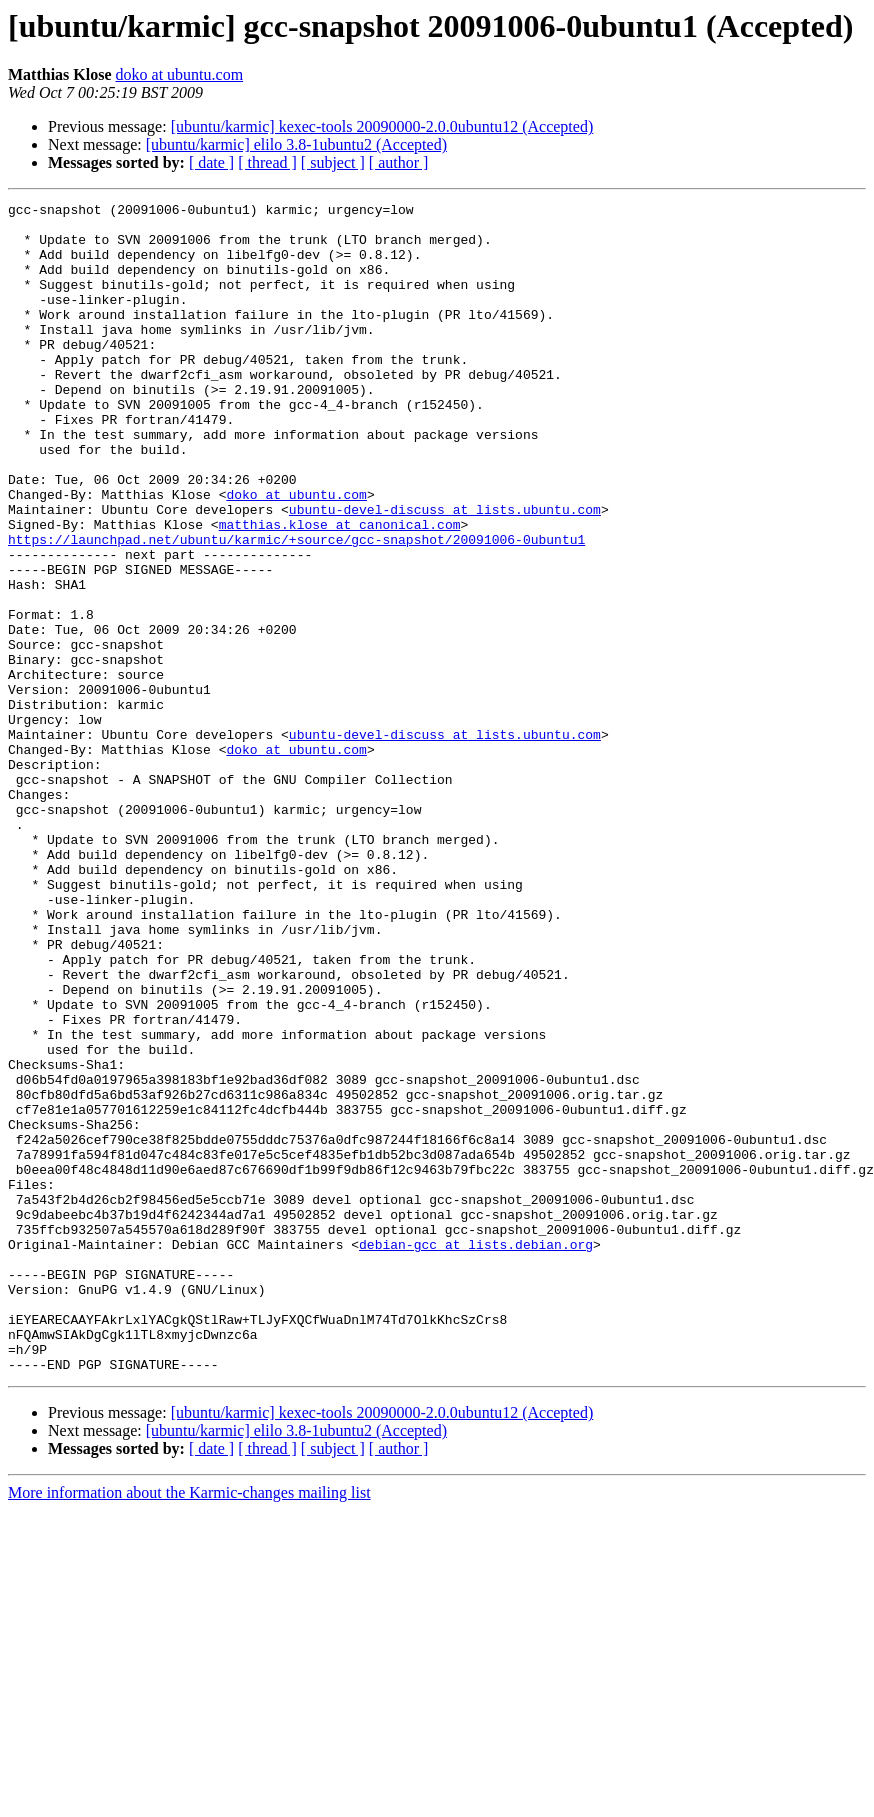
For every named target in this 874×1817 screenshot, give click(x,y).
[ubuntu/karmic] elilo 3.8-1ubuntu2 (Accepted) (296, 144)
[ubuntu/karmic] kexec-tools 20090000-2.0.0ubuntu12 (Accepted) (382, 126)
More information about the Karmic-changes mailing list (189, 1726)
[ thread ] (267, 162)
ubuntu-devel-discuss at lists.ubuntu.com (445, 572)
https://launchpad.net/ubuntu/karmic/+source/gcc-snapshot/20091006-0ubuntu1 (296, 608)
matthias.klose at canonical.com (340, 590)
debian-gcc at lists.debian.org (476, 1454)
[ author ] (399, 162)
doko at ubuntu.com (180, 74)
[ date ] (211, 162)
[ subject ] (333, 162)
